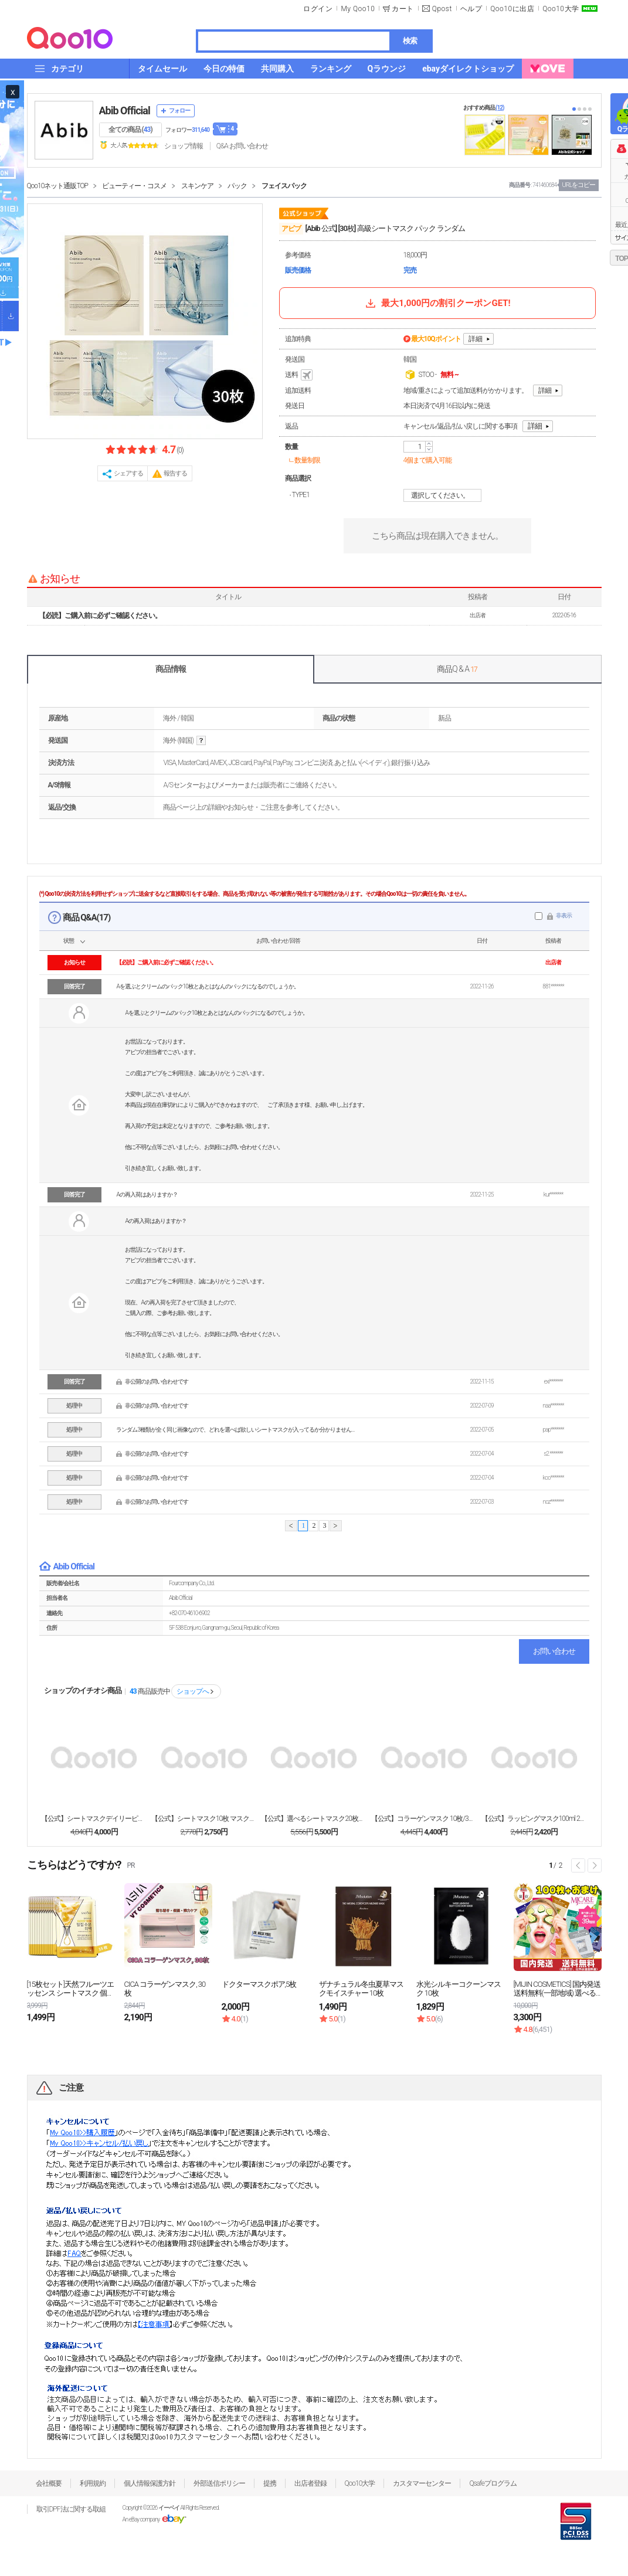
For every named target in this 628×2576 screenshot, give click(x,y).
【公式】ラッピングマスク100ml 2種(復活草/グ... (534, 1818)
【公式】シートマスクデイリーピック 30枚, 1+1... (94, 1818)
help (201, 741)
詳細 (476, 339)
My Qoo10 (358, 9)
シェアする (128, 473)
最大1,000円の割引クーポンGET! (437, 303)
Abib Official (124, 110)
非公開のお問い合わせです (156, 1381)
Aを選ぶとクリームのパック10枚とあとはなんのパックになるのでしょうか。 (207, 986)
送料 (299, 375)
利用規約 (93, 2483)
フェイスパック (284, 186)
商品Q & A (457, 669)
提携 (269, 2483)
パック (237, 186)
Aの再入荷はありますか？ (146, 1194)
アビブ (291, 229)
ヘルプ (471, 9)
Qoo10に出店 (512, 9)
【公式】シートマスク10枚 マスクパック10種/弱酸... (204, 1818)
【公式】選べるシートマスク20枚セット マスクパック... (313, 1818)
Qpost (442, 9)
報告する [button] (175, 473)
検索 (410, 40)
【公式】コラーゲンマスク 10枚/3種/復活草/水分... (424, 1818)
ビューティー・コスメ (134, 186)
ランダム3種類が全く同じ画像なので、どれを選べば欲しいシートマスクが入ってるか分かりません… (235, 1429)
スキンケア (197, 186)
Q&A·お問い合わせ (242, 146)
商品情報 (170, 669)
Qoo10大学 (560, 9)
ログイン (317, 9)
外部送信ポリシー (219, 2483)
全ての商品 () (130, 129)
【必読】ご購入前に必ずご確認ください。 (100, 615)
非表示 (564, 915)
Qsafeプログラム (493, 2483)
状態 (68, 940)
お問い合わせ (554, 1651)
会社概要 (49, 2483)
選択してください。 (444, 495)
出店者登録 (310, 2483)
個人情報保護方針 (149, 2483)
